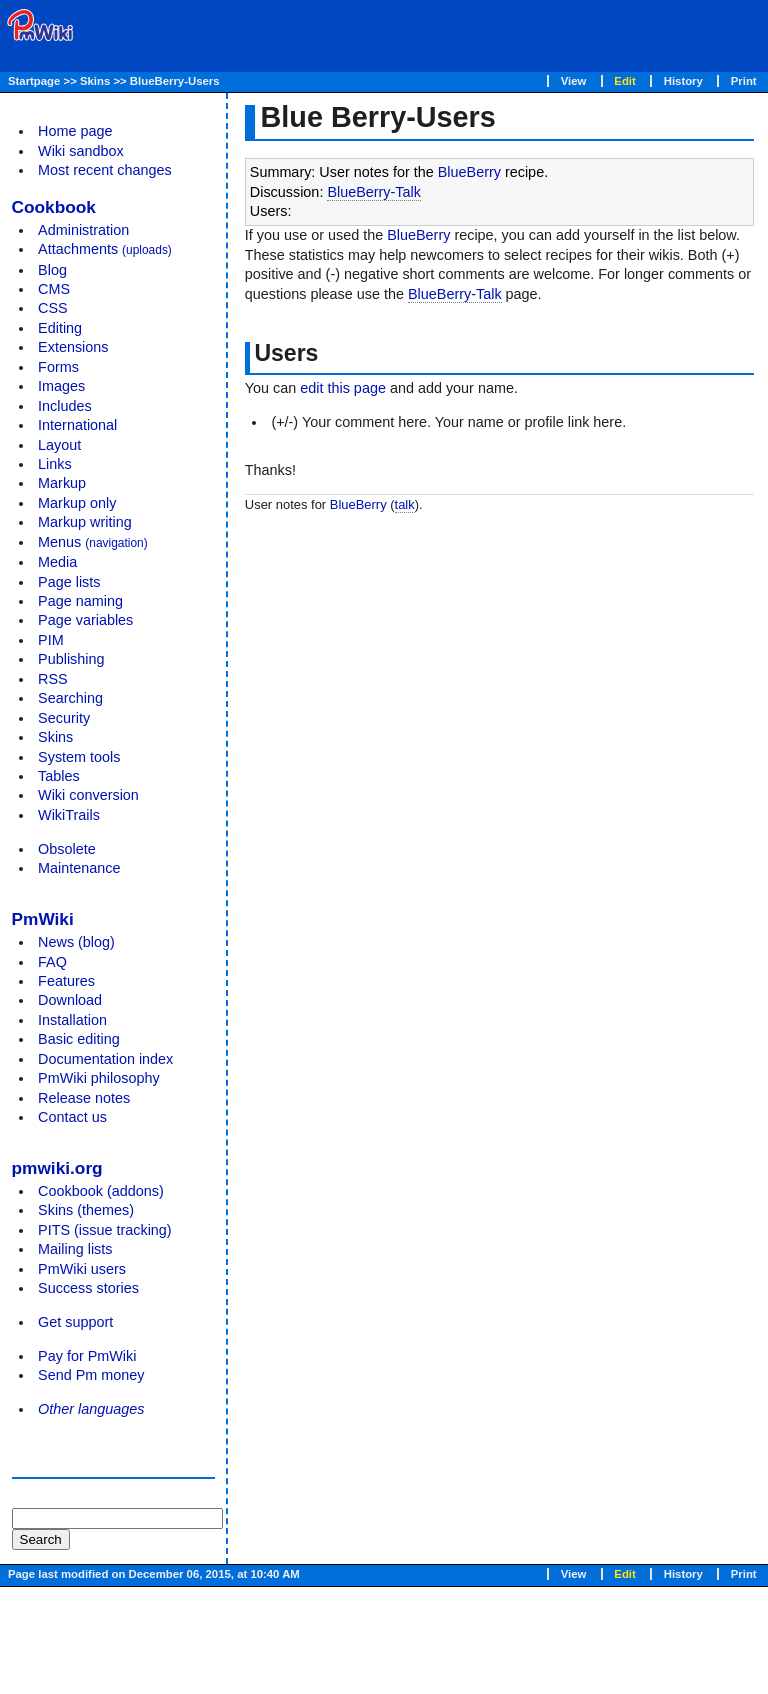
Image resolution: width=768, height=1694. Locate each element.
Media (57, 562)
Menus (93, 542)
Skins (95, 81)
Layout (59, 445)
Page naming (80, 601)
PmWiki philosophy (99, 1078)
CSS (53, 308)
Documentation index (105, 1059)
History (683, 81)
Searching (70, 698)
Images (61, 386)
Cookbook (54, 207)
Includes (65, 406)
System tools (79, 757)
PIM (51, 640)
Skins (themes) (86, 1210)
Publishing (71, 659)
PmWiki (43, 919)
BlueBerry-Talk (374, 192)
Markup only (77, 503)
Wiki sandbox (81, 151)
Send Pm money (91, 1375)
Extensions (73, 347)
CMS (54, 289)
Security (64, 718)
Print (744, 81)
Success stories (88, 1288)
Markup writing (85, 522)
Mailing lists (75, 1249)
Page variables (85, 620)
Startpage (34, 81)
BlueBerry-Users (175, 81)
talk (405, 504)
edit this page (343, 388)
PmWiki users (82, 1269)
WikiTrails (69, 815)
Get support (75, 1322)
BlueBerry (469, 172)
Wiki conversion (88, 795)
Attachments (105, 249)
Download (70, 1000)
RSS (53, 679)
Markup (62, 483)
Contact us (72, 1117)
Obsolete (67, 849)
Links (55, 464)
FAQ (52, 962)
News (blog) (76, 942)
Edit (624, 81)
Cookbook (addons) (101, 1191)
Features (66, 981)
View (574, 81)
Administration (83, 230)
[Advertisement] (92, 1568)
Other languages (91, 1409)
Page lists (69, 582)
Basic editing (79, 1039)
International (77, 425)
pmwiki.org (57, 1168)
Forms (58, 367)
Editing (60, 328)
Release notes (84, 1098)
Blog (52, 270)
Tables (59, 776)
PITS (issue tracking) (105, 1230)
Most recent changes (105, 170)
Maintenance (79, 868)
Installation (72, 1020)
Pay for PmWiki (87, 1356)
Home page (75, 131)
